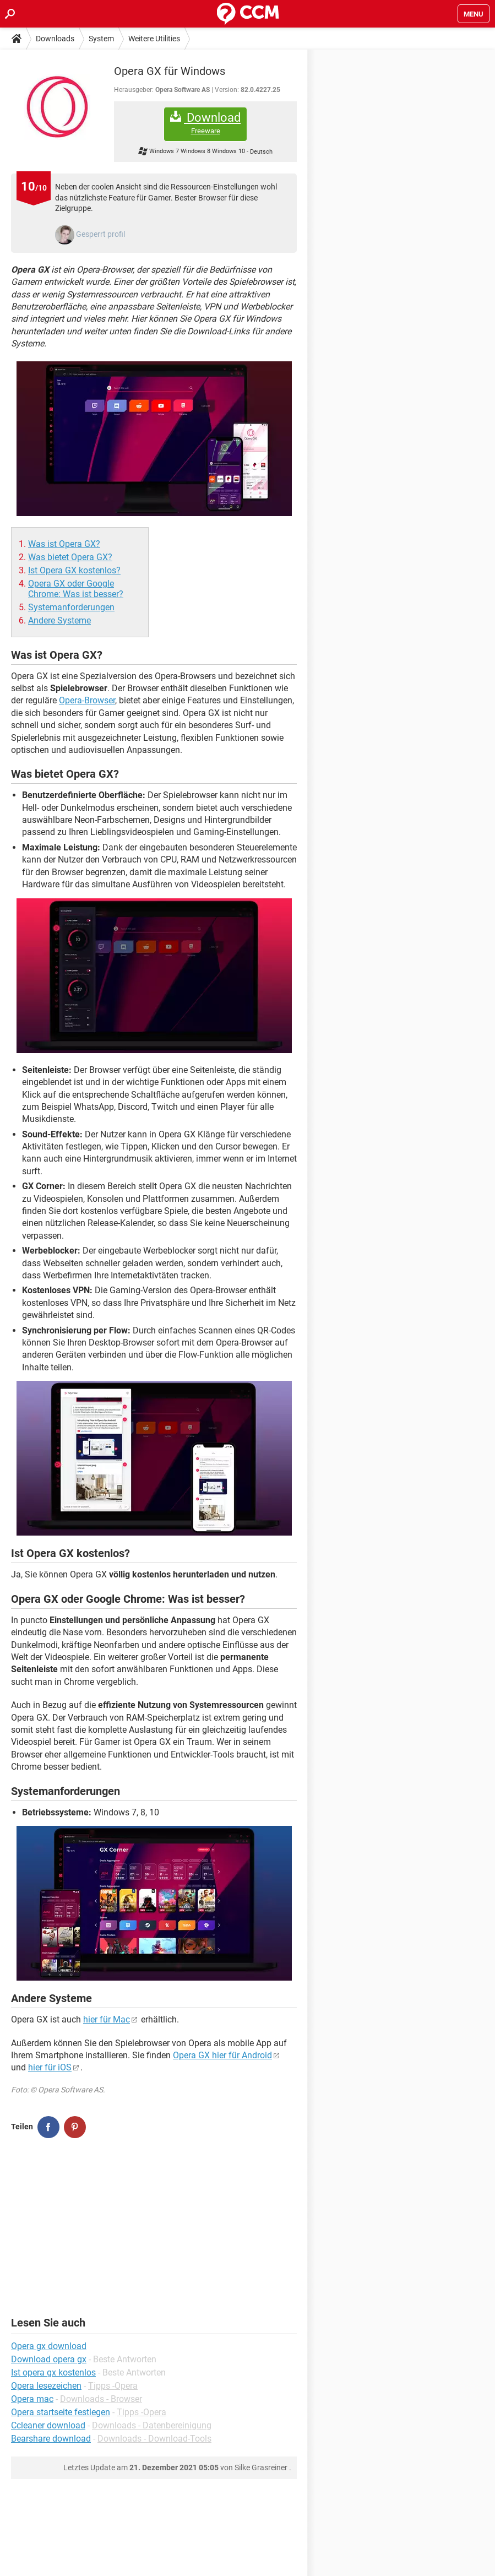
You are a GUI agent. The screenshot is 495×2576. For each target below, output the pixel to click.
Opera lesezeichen (46, 2385)
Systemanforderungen (71, 607)
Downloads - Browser (101, 2399)
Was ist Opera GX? (64, 544)
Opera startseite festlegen (60, 2412)
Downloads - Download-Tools (154, 2438)
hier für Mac (106, 2019)
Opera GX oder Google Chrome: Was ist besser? (75, 588)
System (101, 38)
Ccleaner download (48, 2425)
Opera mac (32, 2399)
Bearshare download (51, 2438)
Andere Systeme (59, 620)
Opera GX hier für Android (222, 2055)
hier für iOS (50, 2067)
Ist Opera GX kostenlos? (74, 570)
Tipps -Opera (113, 2385)
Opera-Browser (87, 700)
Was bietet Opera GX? (70, 557)
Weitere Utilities (154, 38)
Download (205, 123)
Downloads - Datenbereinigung (151, 2425)
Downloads (55, 38)
